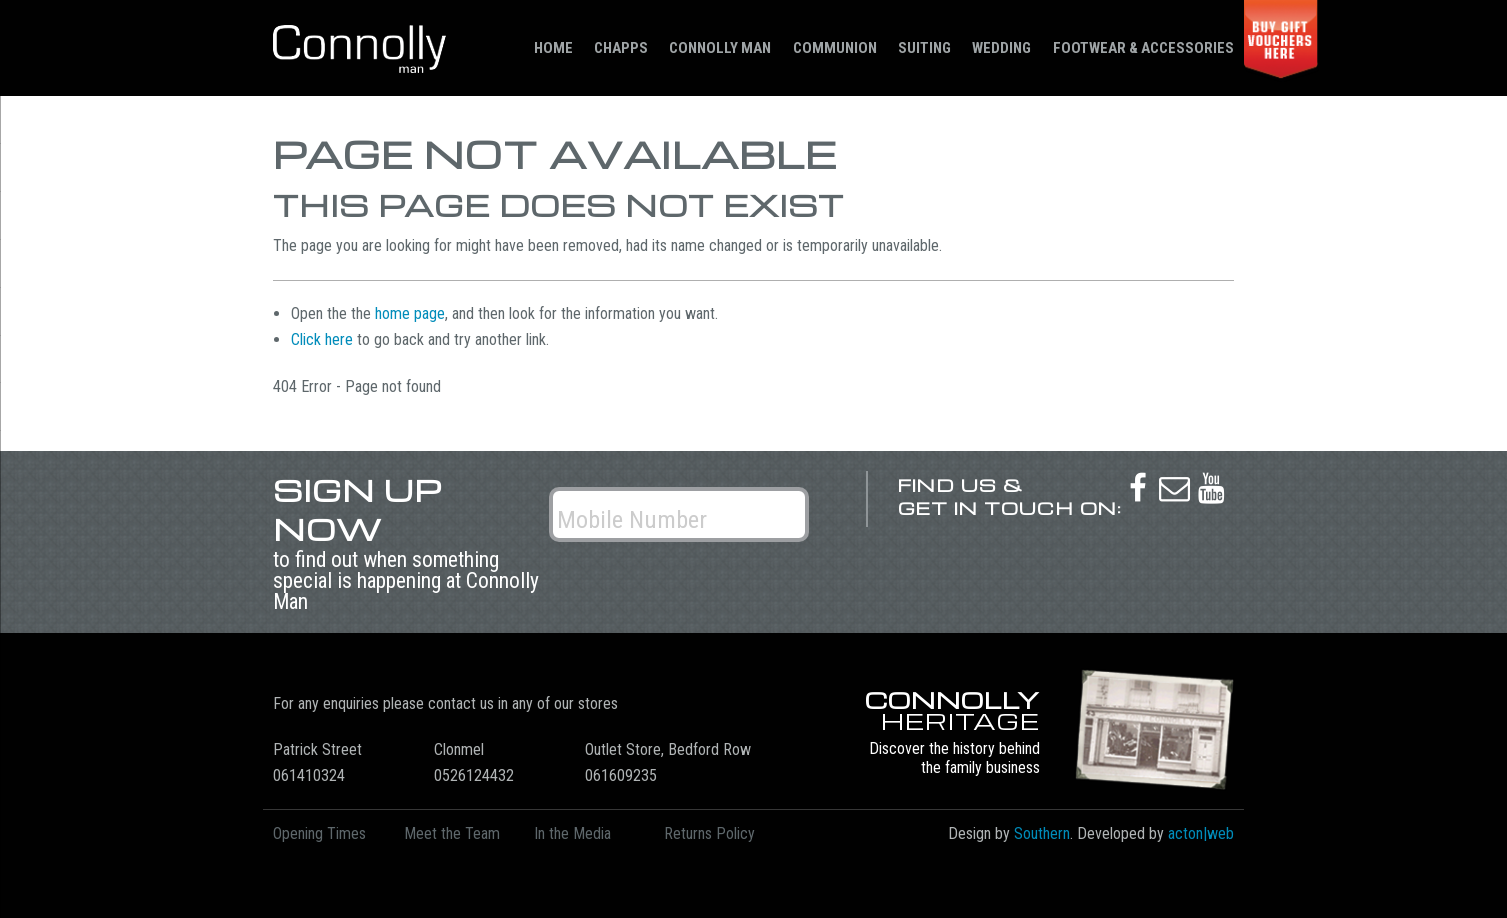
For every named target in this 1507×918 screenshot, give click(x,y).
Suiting (924, 48)
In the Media (572, 833)
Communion (835, 48)
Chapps (621, 48)
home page (410, 313)
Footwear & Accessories (1143, 48)
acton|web (1201, 833)
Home (553, 48)
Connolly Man (720, 48)
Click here (322, 339)
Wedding (1001, 48)
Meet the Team (452, 833)
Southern (1042, 833)
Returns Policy (709, 833)
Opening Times (319, 833)
